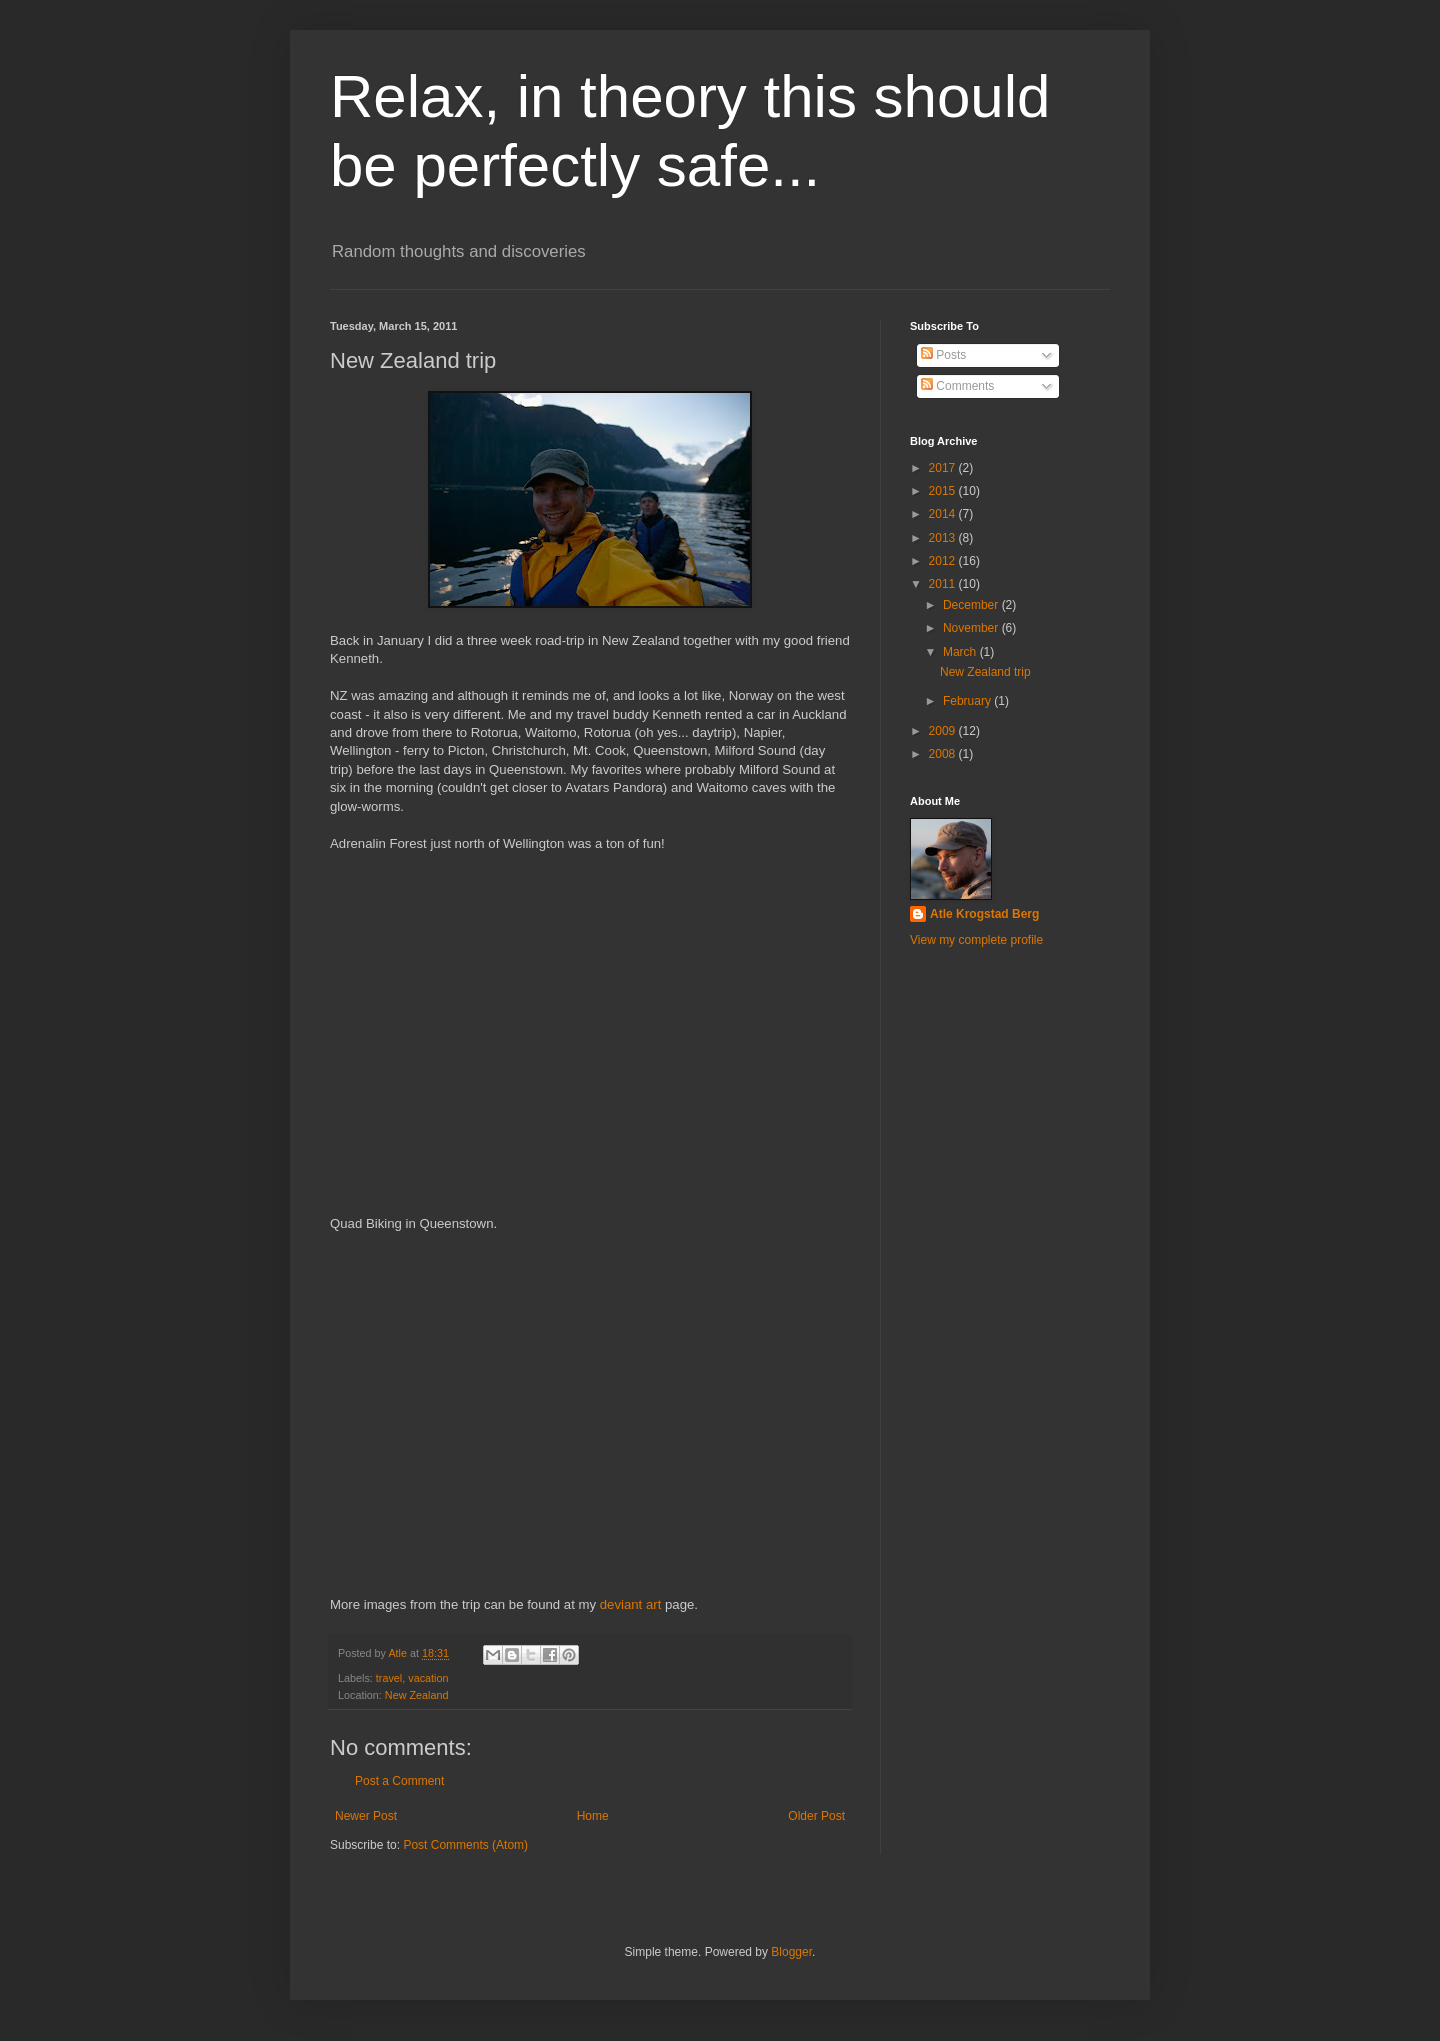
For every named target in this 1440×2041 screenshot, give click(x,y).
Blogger (791, 1952)
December (972, 605)
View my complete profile (976, 940)
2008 (944, 754)
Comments (957, 386)
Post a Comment (399, 1781)
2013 (944, 538)
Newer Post (366, 1816)
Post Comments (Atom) (465, 1845)
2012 (944, 561)
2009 (944, 731)
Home (593, 1816)
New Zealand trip (985, 672)
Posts (943, 355)
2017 (944, 468)
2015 (944, 491)
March (961, 652)
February (968, 701)
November (972, 628)
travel (389, 1678)
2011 (944, 584)
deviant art (631, 1604)
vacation (428, 1678)
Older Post (816, 1816)
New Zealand (417, 1695)
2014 (944, 514)
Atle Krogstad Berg (984, 914)
